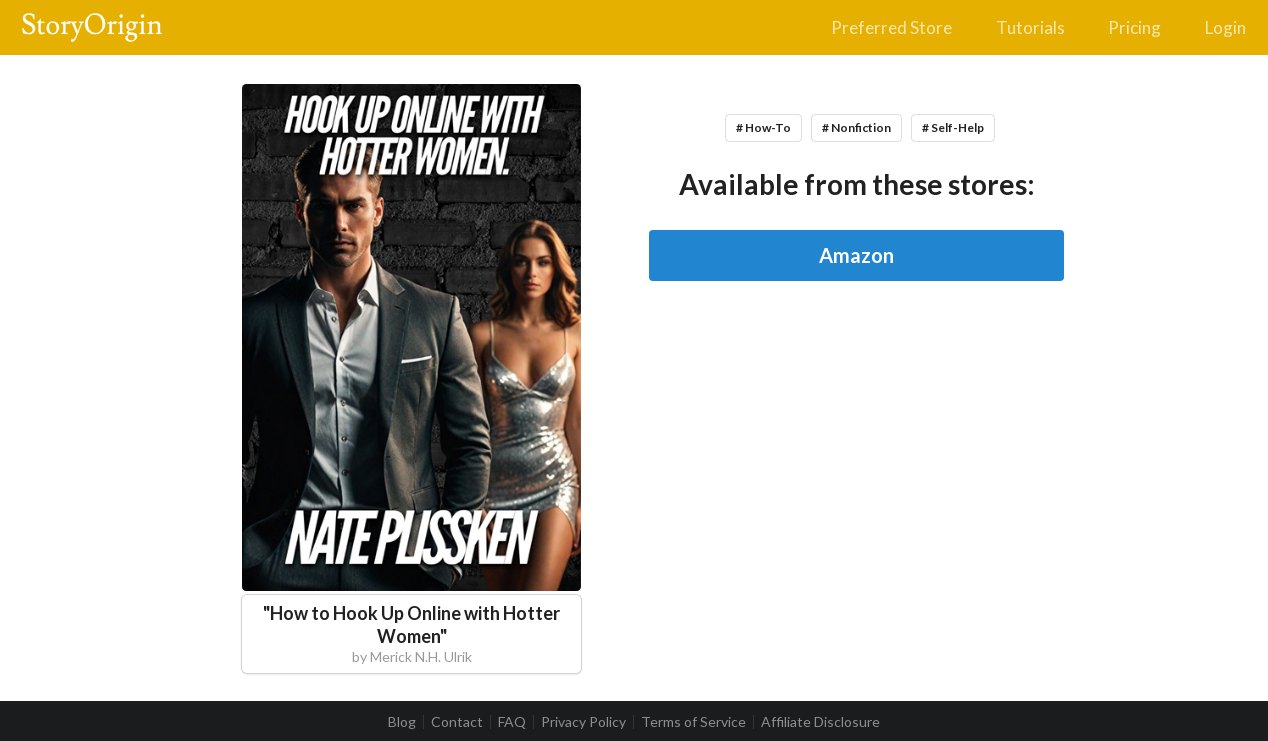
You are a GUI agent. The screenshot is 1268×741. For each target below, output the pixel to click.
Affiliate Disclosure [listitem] (820, 722)
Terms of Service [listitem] (693, 722)
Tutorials (1030, 27)
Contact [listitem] (457, 722)
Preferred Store (891, 27)
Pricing (1134, 27)
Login (1225, 27)
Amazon (856, 255)
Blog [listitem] (402, 722)
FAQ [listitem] (512, 722)
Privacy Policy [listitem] (583, 722)
